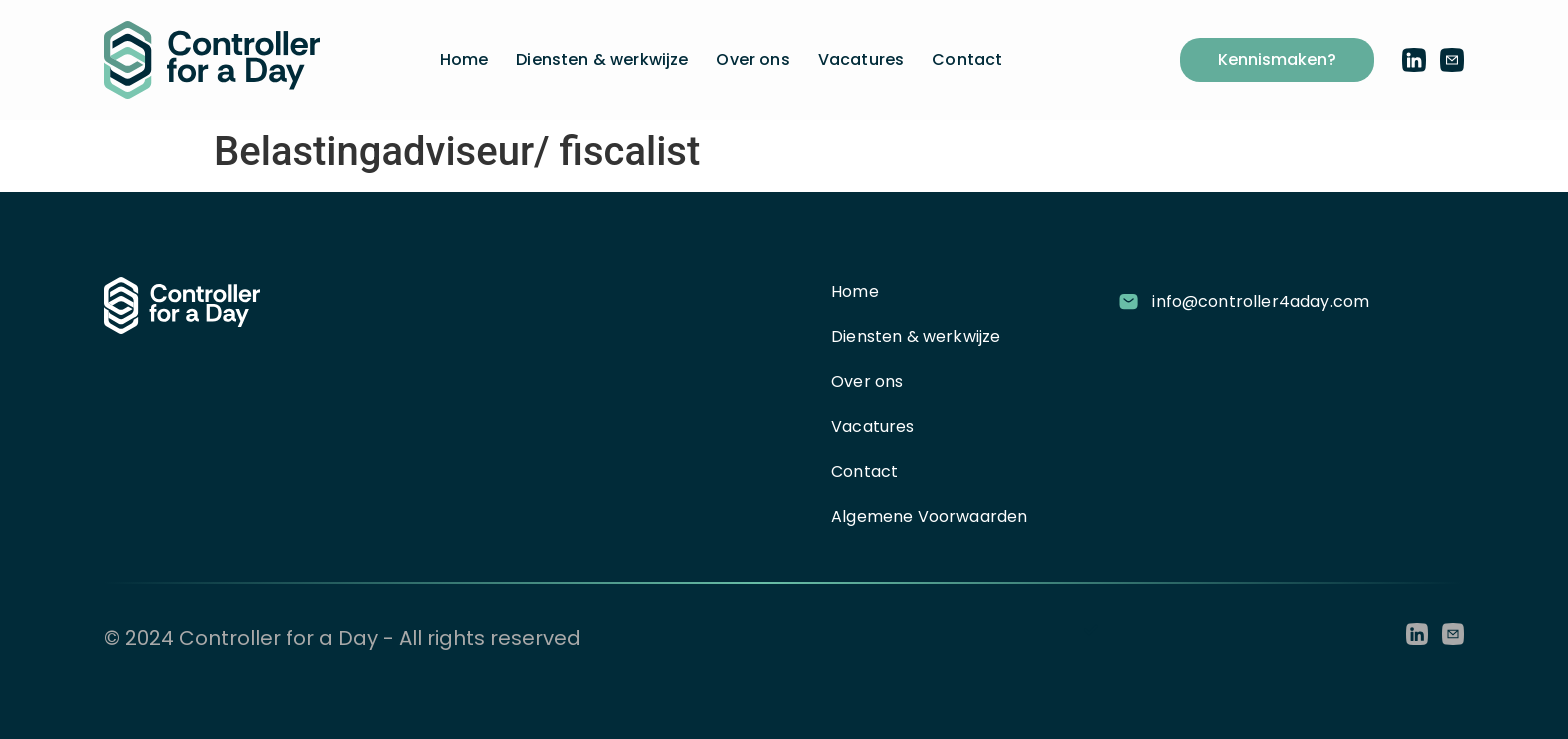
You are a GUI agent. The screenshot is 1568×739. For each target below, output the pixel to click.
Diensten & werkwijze (602, 59)
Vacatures (861, 59)
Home (464, 59)
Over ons (752, 59)
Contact (967, 59)
